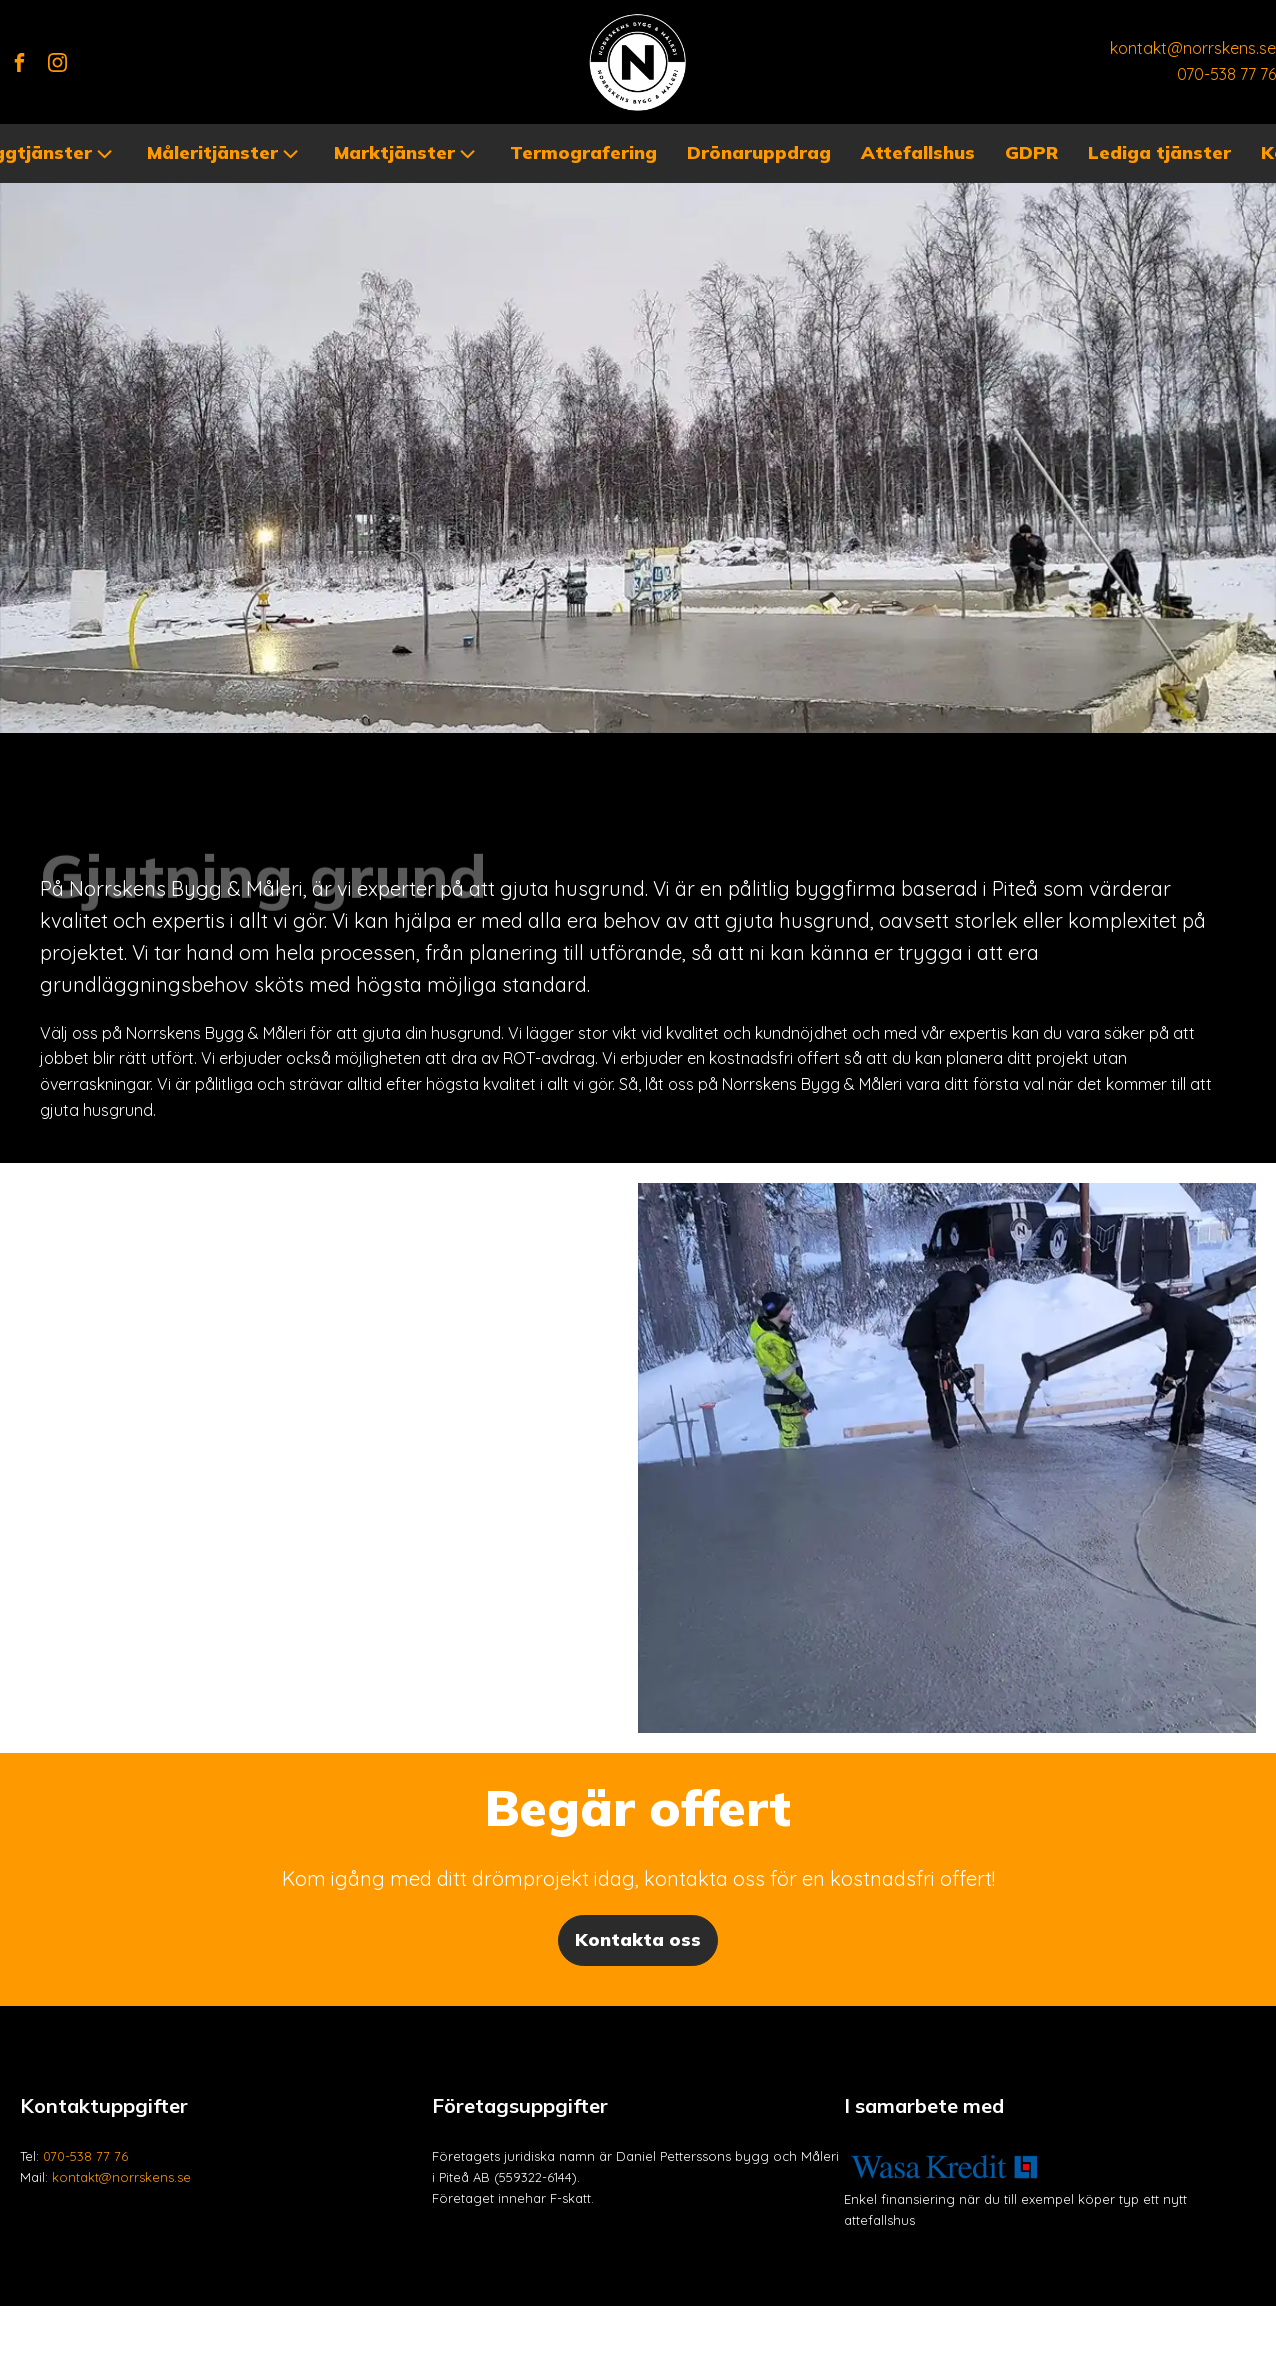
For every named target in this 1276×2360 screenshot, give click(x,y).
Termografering (583, 152)
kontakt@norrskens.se (1193, 48)
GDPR (1031, 152)
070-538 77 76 (1226, 74)
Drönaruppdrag (759, 152)
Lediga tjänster (1159, 152)
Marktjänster (407, 153)
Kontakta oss (638, 1939)
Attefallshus (918, 152)
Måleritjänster (225, 153)
